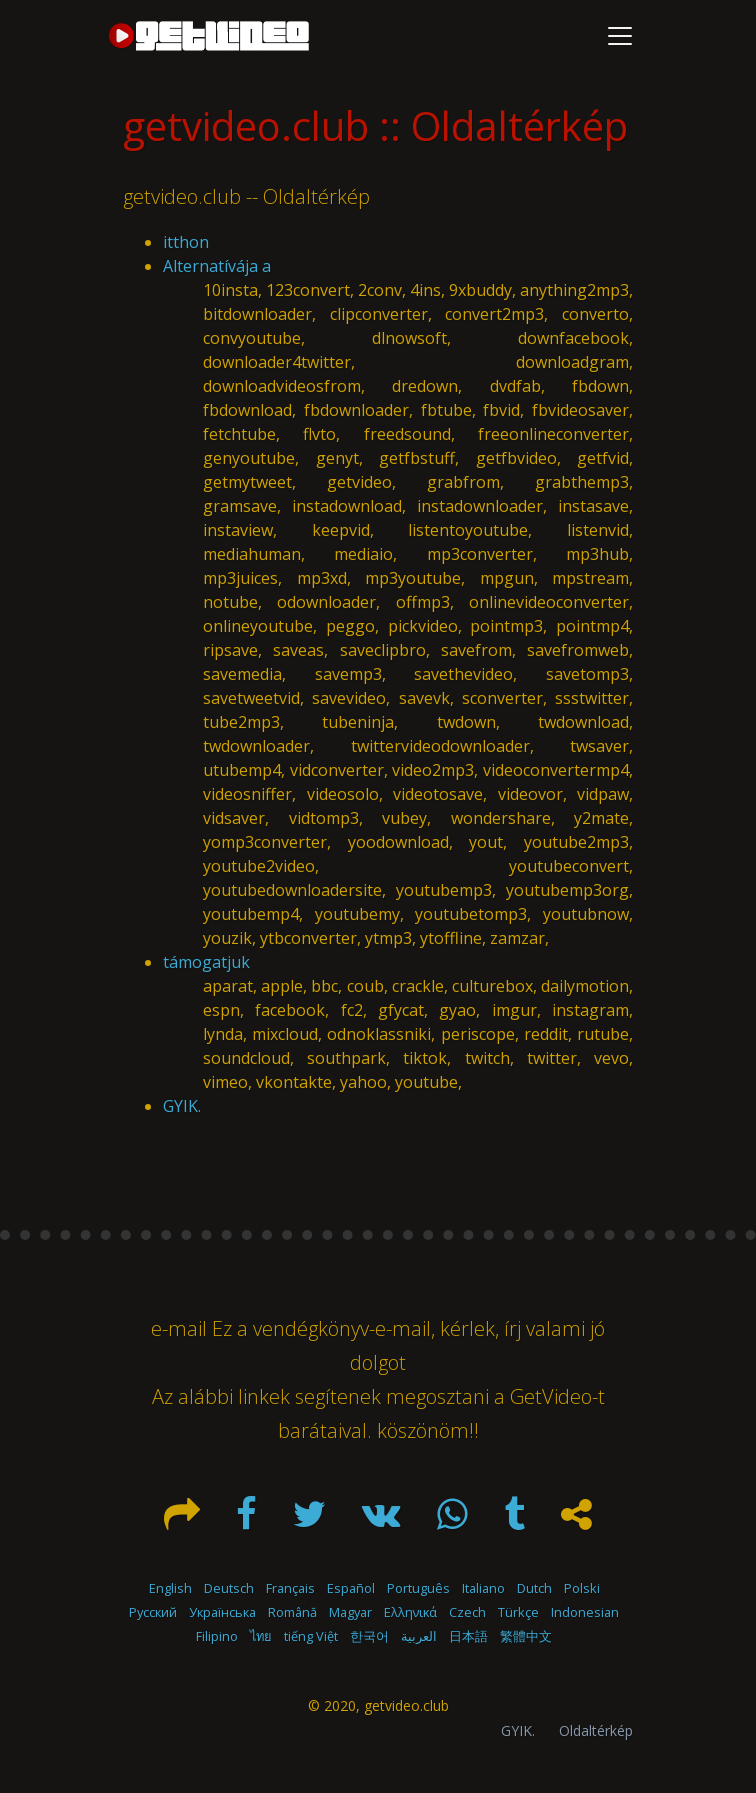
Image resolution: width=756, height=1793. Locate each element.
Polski (582, 1588)
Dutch (534, 1588)
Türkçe (518, 1612)
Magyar (350, 1612)
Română (292, 1612)
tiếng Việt (311, 1636)
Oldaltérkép (596, 1730)
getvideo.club (406, 1705)
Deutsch (229, 1588)
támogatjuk (206, 962)
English (170, 1588)
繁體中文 (526, 1636)
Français (290, 1588)
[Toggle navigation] (620, 36)
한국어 (369, 1636)
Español (351, 1588)
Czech (467, 1612)
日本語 (468, 1636)
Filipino (217, 1636)
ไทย (261, 1636)
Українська (222, 1612)
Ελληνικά (410, 1612)
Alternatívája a (217, 266)
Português (418, 1588)
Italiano (483, 1588)
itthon (186, 242)
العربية (419, 1636)
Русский (153, 1612)
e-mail (179, 1328)
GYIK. (182, 1106)
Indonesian (585, 1612)
